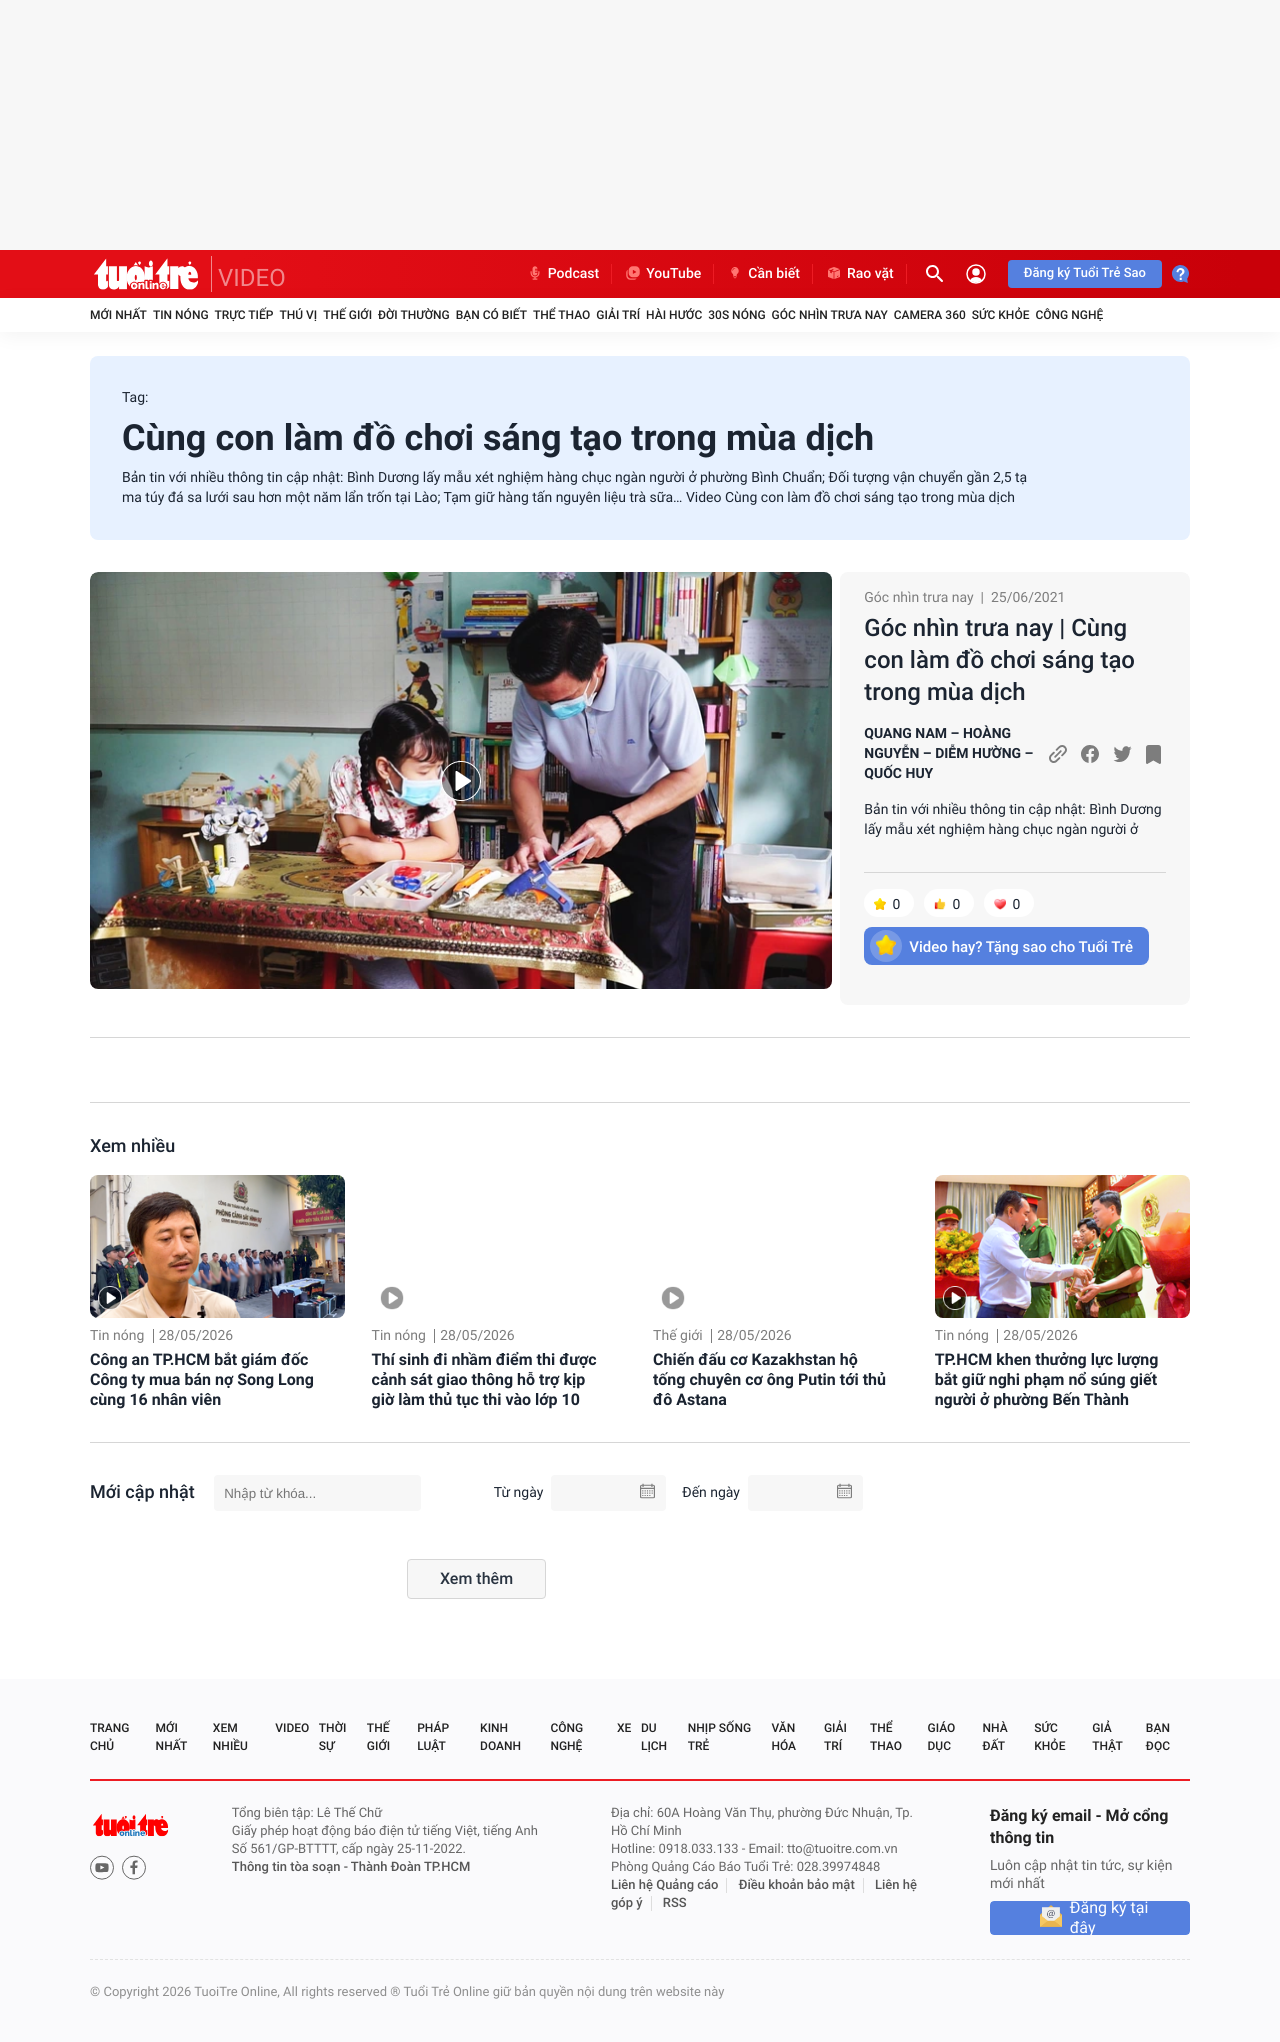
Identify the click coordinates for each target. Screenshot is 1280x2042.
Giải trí (618, 315)
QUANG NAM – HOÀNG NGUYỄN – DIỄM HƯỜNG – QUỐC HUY (948, 754)
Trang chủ (109, 1737)
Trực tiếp (244, 315)
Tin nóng (181, 315)
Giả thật (1107, 1737)
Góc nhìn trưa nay (830, 315)
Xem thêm (476, 1578)
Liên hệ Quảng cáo (665, 1885)
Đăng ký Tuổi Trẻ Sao (1085, 273)
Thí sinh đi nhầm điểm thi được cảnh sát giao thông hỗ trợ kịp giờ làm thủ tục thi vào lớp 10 (484, 1379)
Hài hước (674, 315)
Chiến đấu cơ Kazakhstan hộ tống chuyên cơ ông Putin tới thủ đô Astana (769, 1379)
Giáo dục (942, 1737)
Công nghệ (1069, 315)
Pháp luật (433, 1737)
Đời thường (414, 315)
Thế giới (347, 315)
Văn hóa (783, 1737)
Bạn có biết (491, 315)
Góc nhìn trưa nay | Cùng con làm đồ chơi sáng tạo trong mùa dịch (999, 660)
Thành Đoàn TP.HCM (410, 1867)
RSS (675, 1903)
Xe (624, 1728)
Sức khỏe (1001, 315)
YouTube (662, 274)
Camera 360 (930, 315)
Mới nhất (118, 315)
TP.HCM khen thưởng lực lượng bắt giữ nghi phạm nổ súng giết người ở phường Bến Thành (1047, 1379)
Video (292, 1728)
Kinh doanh (500, 1737)
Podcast (563, 274)
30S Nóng (736, 315)
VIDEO (252, 278)
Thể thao (561, 315)
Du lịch (654, 1737)
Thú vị (298, 315)
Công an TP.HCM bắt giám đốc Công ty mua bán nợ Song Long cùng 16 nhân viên (202, 1379)
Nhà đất (994, 1737)
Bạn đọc (1158, 1737)
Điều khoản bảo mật (797, 1885)
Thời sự (333, 1737)
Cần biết (763, 274)
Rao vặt (859, 274)
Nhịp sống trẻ (719, 1737)
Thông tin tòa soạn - (291, 1867)
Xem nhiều (132, 1146)
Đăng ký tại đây (1109, 1918)
